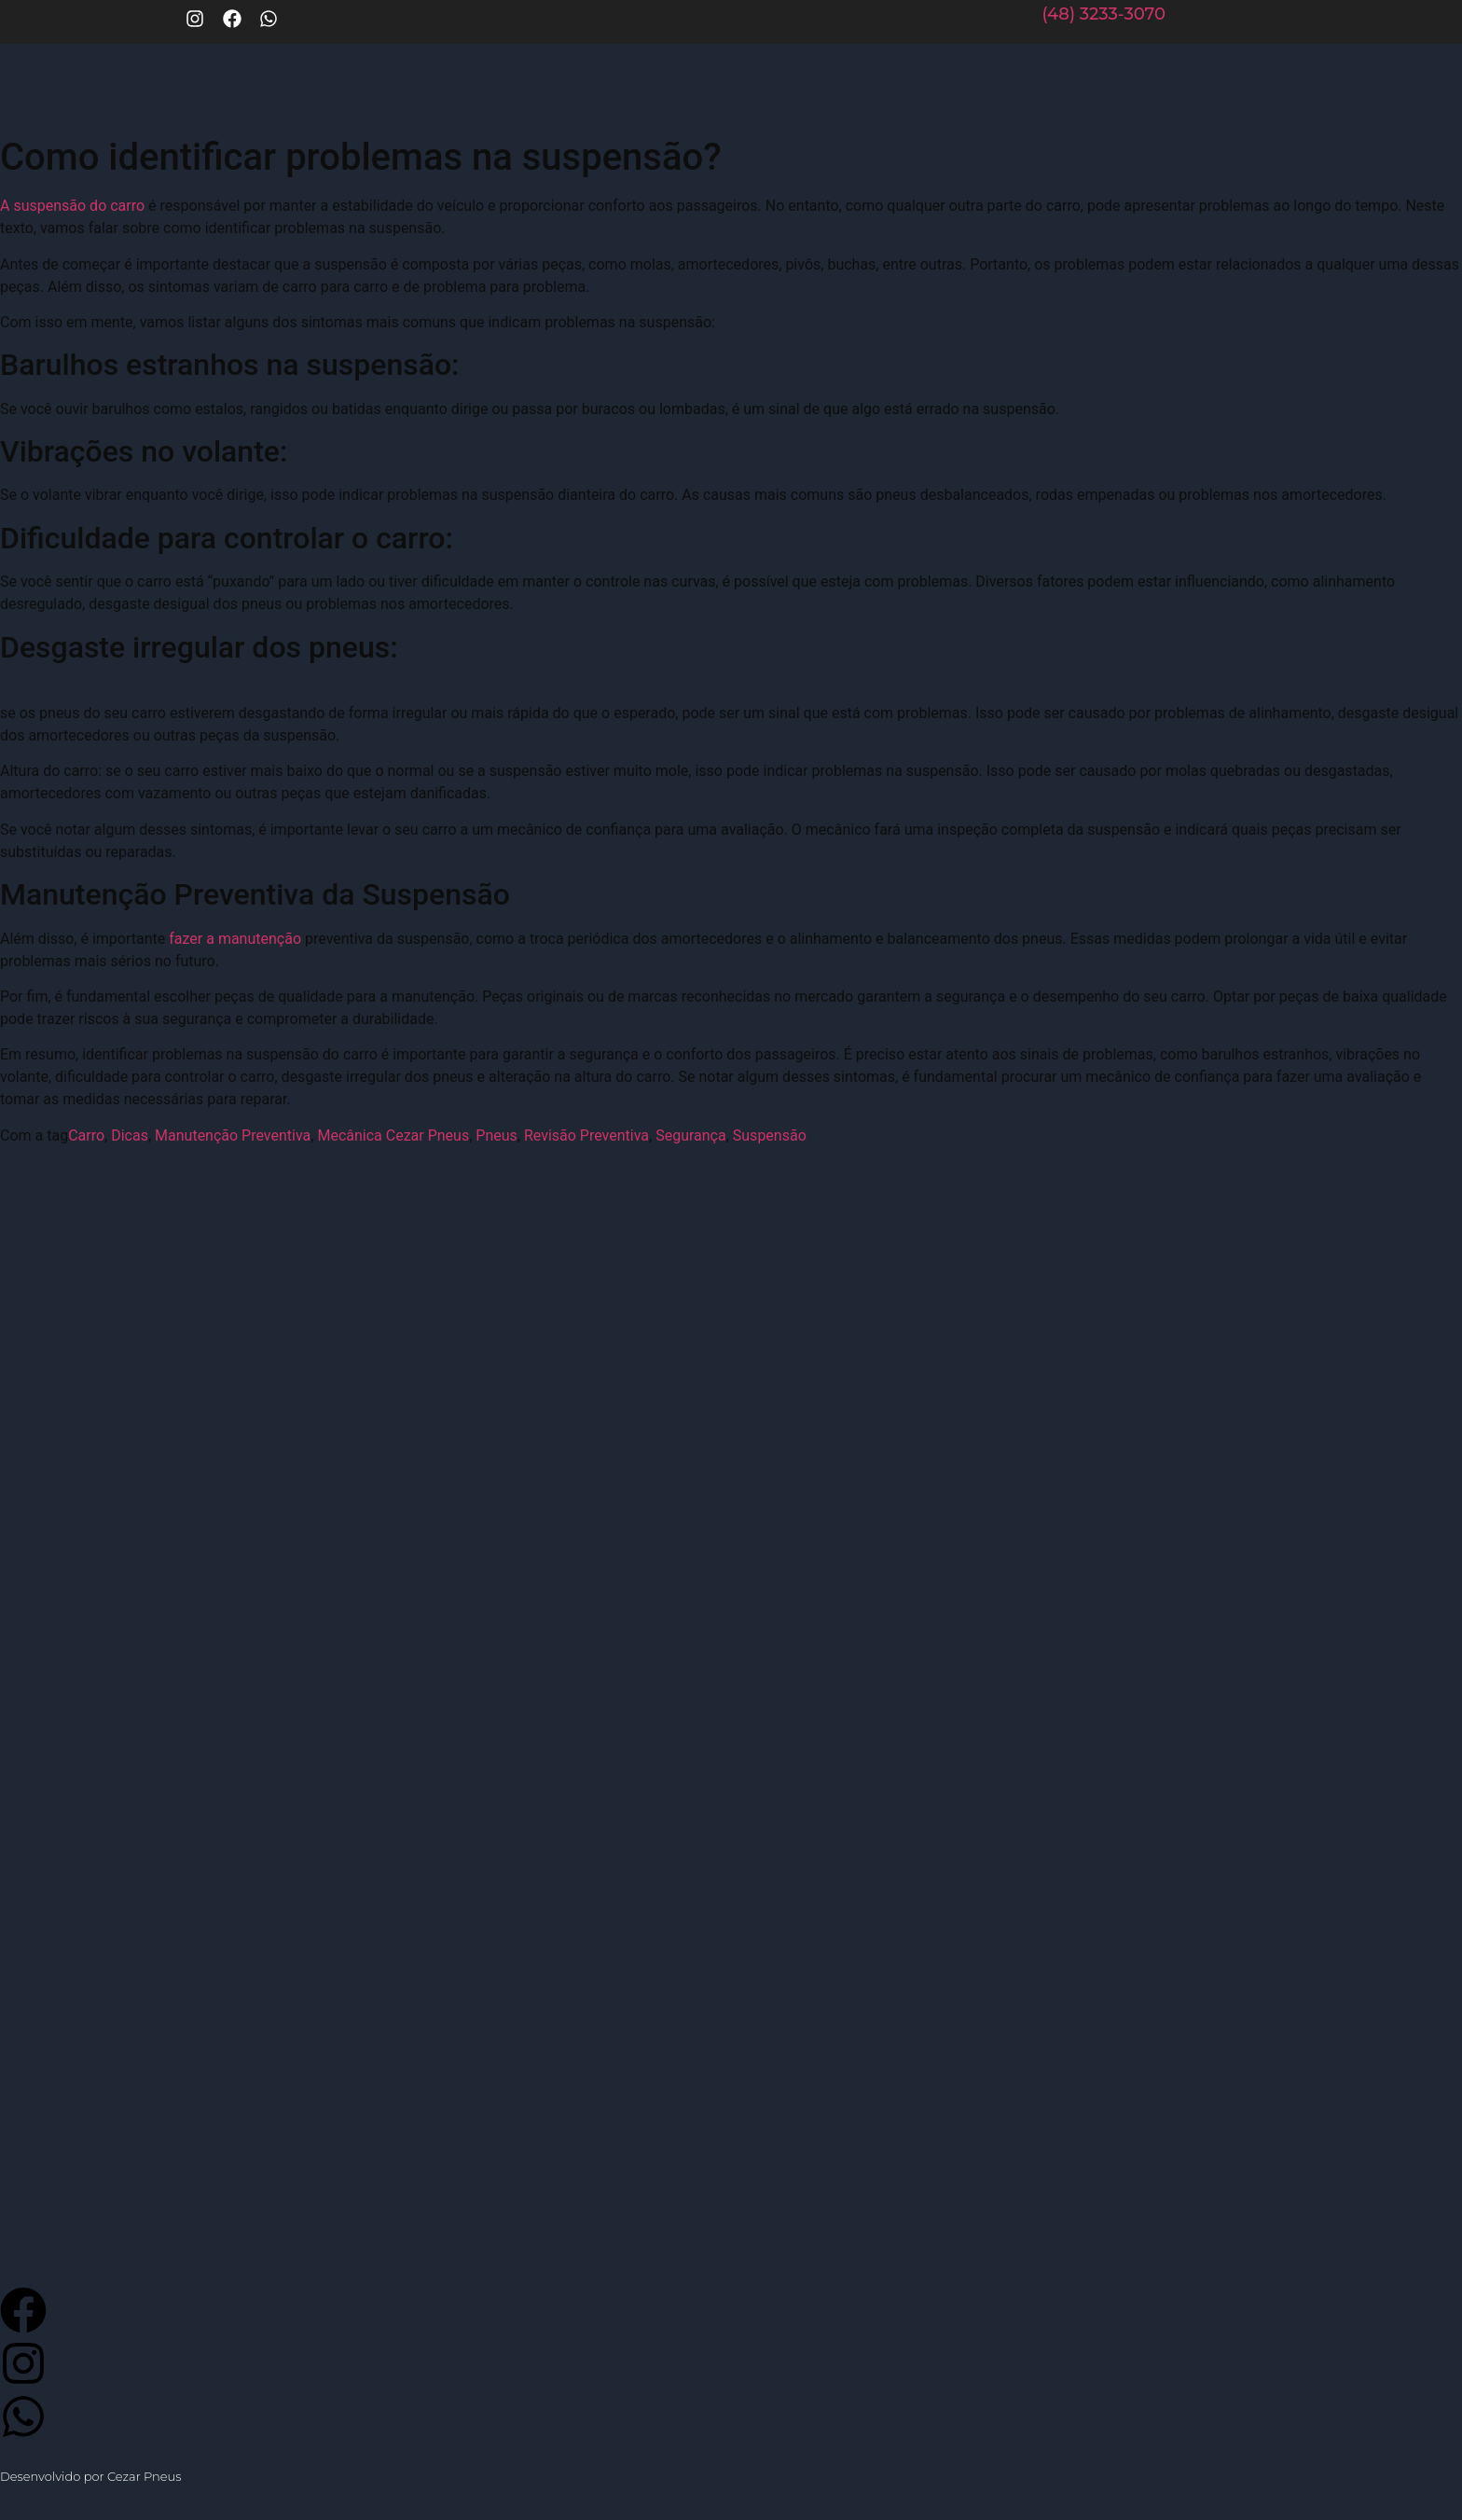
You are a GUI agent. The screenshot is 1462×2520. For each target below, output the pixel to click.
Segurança (690, 1135)
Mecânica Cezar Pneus (393, 1135)
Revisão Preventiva (586, 1135)
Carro (86, 1135)
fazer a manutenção (235, 939)
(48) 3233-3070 (1103, 14)
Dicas (129, 1135)
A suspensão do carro (72, 206)
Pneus (496, 1135)
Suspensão (770, 1135)
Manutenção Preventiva (232, 1135)
